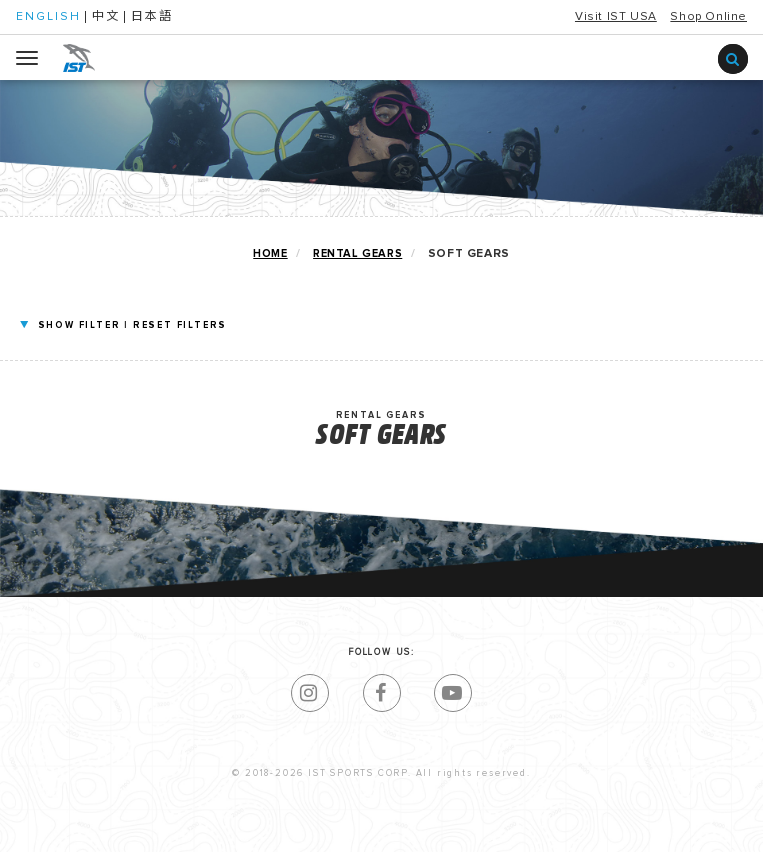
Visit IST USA (616, 17)
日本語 (152, 17)
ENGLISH (48, 17)
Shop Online (708, 17)
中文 (106, 17)
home (270, 253)
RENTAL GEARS (357, 253)
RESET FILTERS (180, 325)
